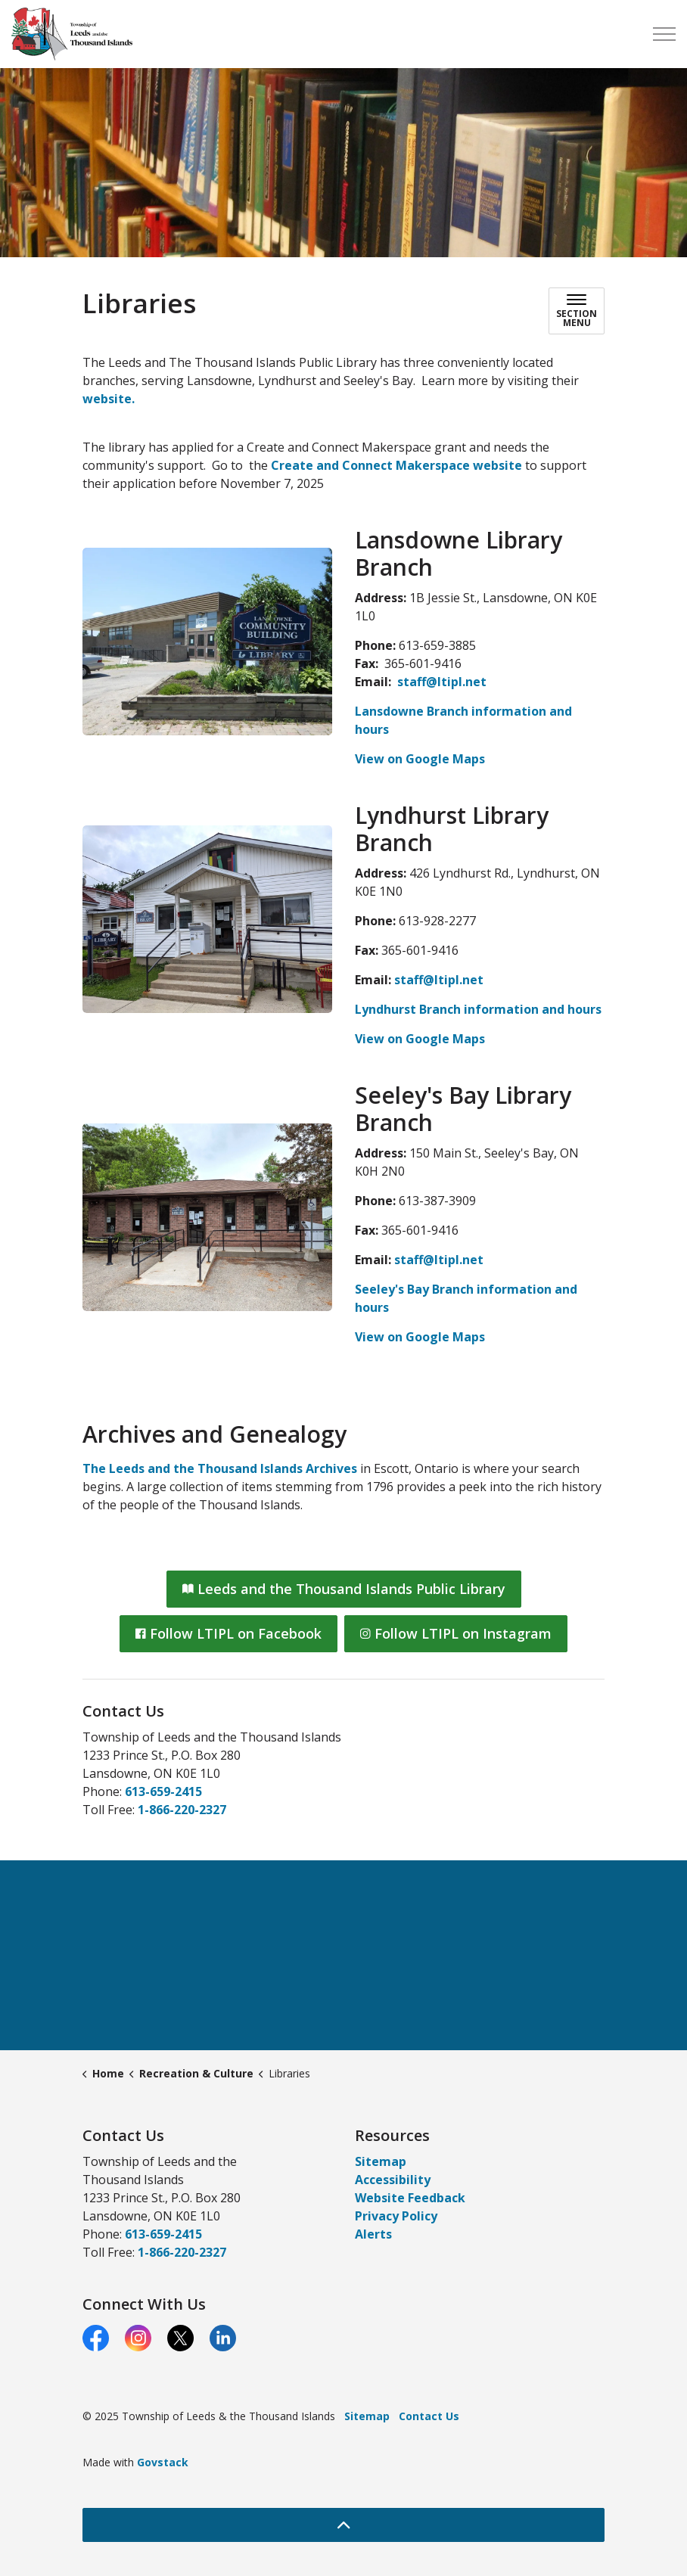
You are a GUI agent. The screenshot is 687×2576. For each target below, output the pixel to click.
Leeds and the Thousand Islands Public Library (344, 1589)
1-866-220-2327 (182, 1809)
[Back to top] (343, 2525)
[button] (207, 641)
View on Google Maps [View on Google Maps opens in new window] (420, 758)
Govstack (162, 2462)
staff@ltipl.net (441, 681)
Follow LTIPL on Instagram (456, 1634)
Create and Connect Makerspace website (396, 465)
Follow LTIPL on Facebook (228, 1634)
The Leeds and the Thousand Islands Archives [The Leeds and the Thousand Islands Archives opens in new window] (219, 1468)
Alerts (373, 2234)
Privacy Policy (396, 2216)
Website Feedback (410, 2197)
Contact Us (429, 2416)
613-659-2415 (163, 1791)
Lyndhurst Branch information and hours (478, 1009)
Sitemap (380, 2161)
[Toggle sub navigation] (577, 310)
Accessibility (393, 2179)
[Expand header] (664, 34)
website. (108, 398)
